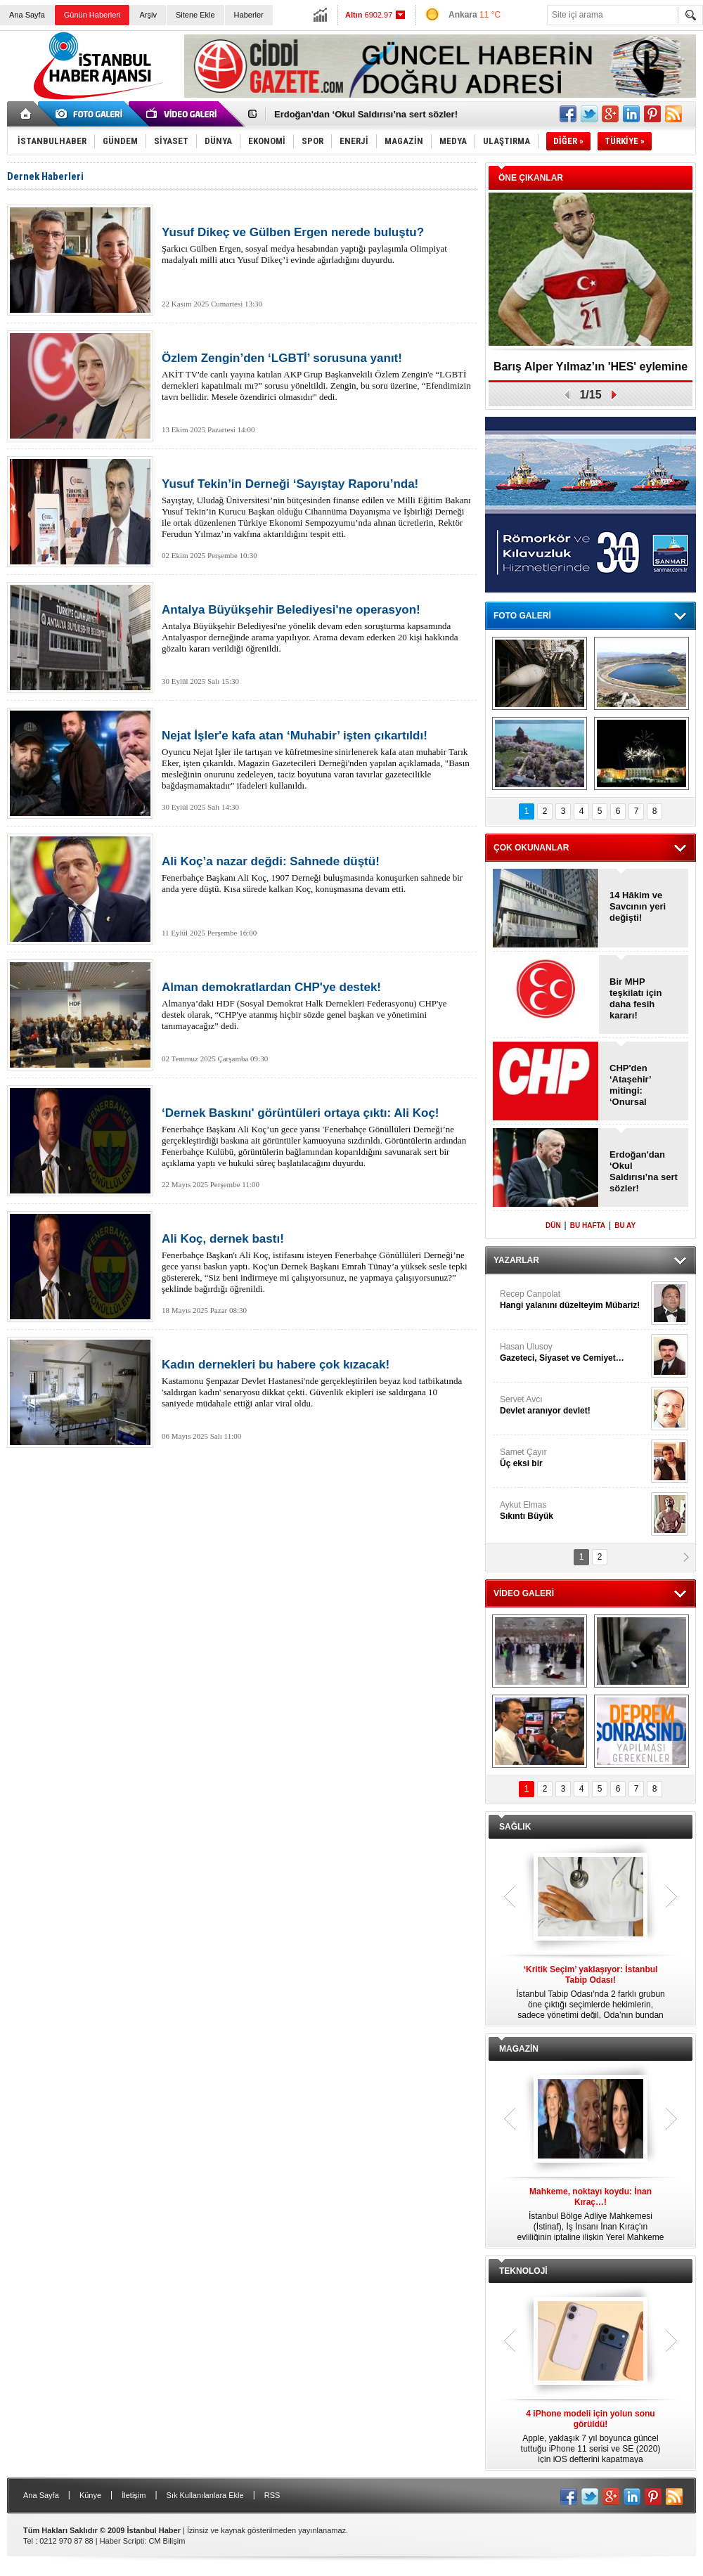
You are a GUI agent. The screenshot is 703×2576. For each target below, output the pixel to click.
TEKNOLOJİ (523, 2271)
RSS (272, 2495)
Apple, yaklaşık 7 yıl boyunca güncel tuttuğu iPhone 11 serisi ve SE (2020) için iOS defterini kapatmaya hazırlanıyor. (590, 2437)
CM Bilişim (166, 2541)
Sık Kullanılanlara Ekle (205, 2495)
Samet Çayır (573, 1458)
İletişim (134, 2495)
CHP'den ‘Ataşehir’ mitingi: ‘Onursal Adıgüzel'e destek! (632, 1085)
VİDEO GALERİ (524, 1593)
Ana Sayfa (27, 15)
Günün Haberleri (92, 15)
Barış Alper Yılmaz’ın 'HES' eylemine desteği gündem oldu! (591, 371)
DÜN (553, 1225)
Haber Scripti (122, 2541)
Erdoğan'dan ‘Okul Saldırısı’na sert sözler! (366, 114)
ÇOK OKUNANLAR (531, 848)
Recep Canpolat (573, 1300)
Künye (90, 2495)
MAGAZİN (518, 2049)
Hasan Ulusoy (573, 1353)
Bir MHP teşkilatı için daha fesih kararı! (636, 998)
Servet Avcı (573, 1405)
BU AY (625, 1225)
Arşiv (147, 15)
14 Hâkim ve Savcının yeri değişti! (638, 906)
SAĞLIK (515, 1827)
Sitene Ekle (195, 15)
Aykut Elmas (573, 1511)
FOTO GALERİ (522, 616)
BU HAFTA (587, 1225)
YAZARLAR (516, 1260)
